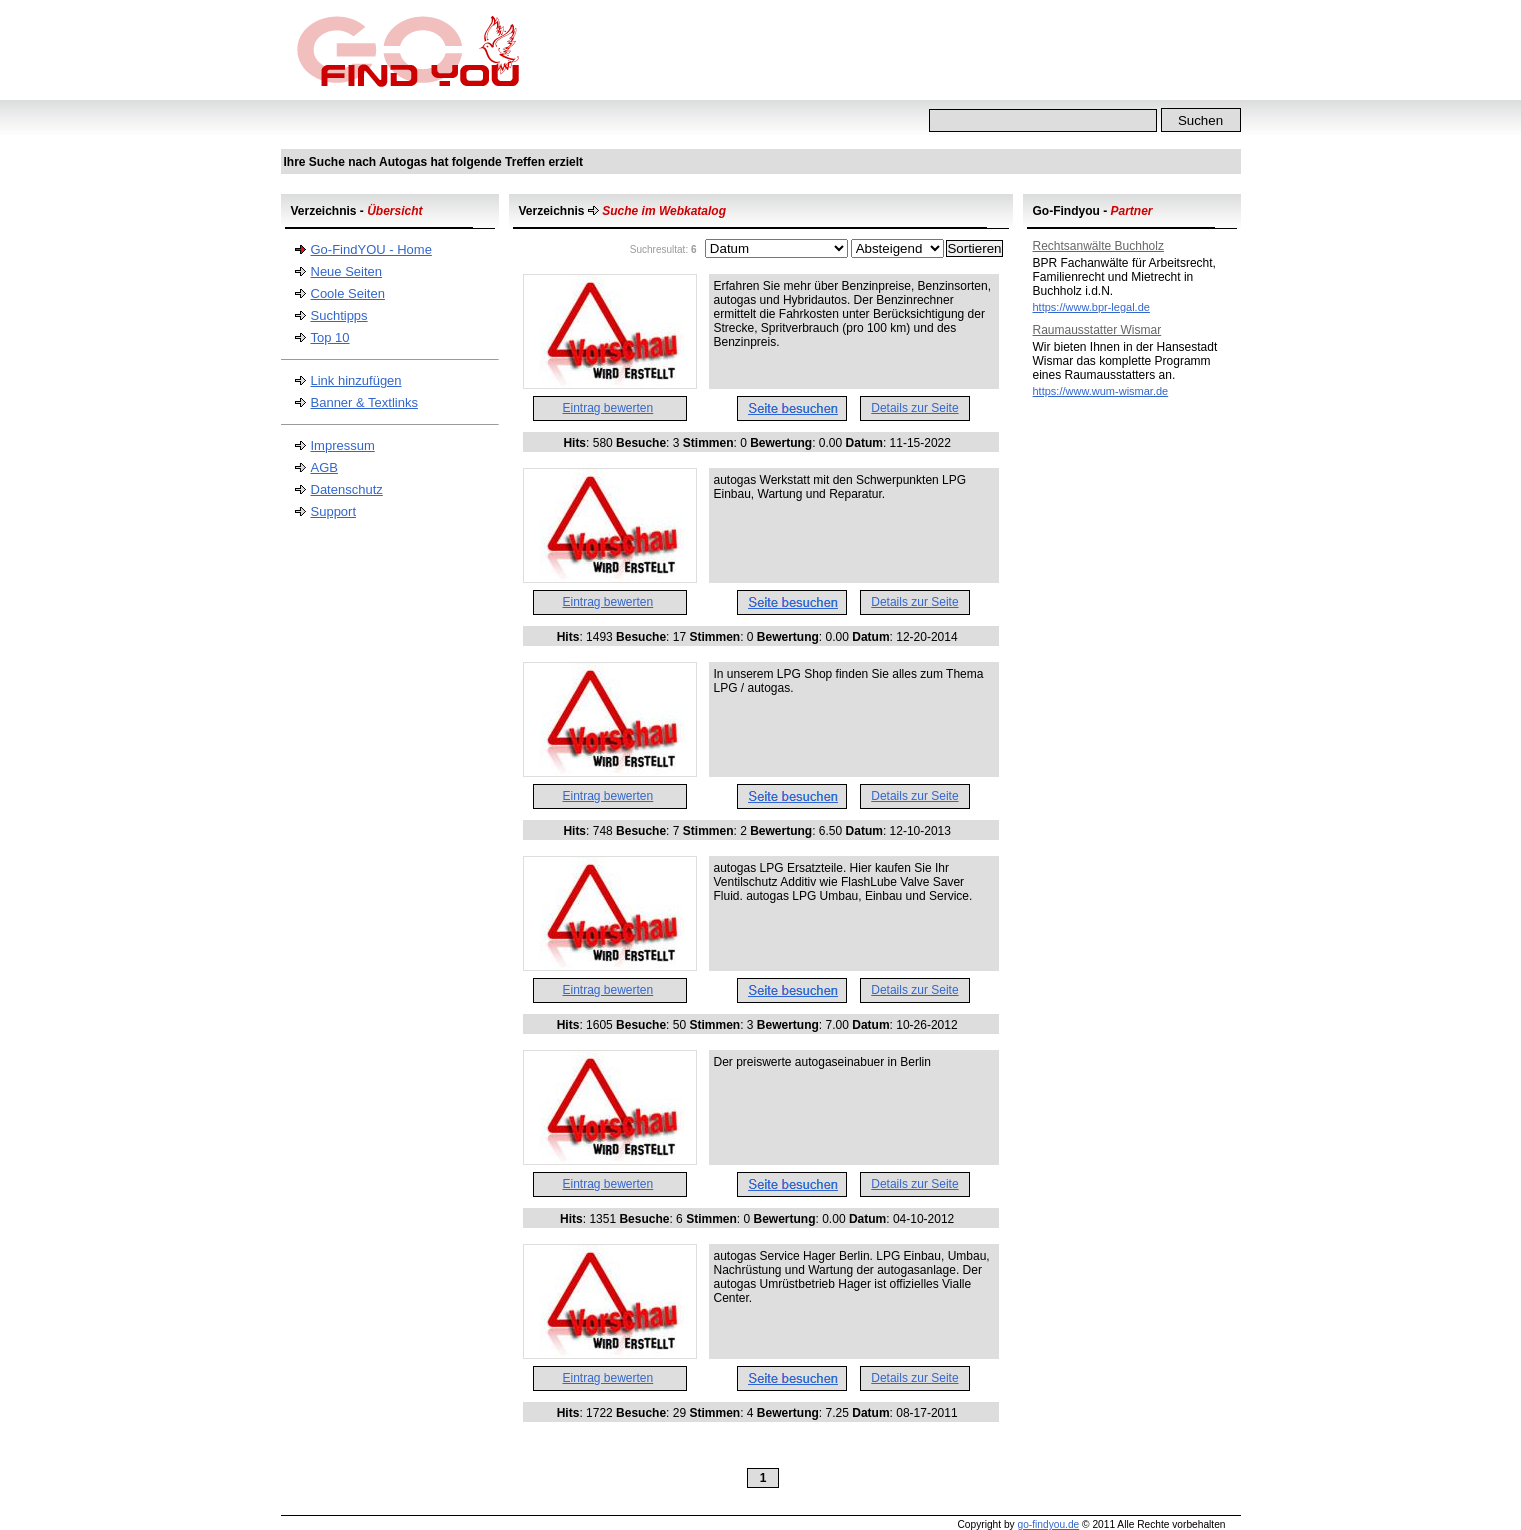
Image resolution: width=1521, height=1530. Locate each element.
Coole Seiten (348, 293)
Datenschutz (347, 489)
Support (334, 511)
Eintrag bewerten (608, 408)
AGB (324, 467)
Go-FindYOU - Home (371, 249)
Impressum (343, 445)
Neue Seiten (347, 271)
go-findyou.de (1048, 1524)
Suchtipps (339, 315)
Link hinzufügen (356, 380)
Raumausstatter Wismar (1097, 330)
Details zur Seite (914, 408)
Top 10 (330, 337)
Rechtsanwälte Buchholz (1098, 246)
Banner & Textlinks (364, 402)
